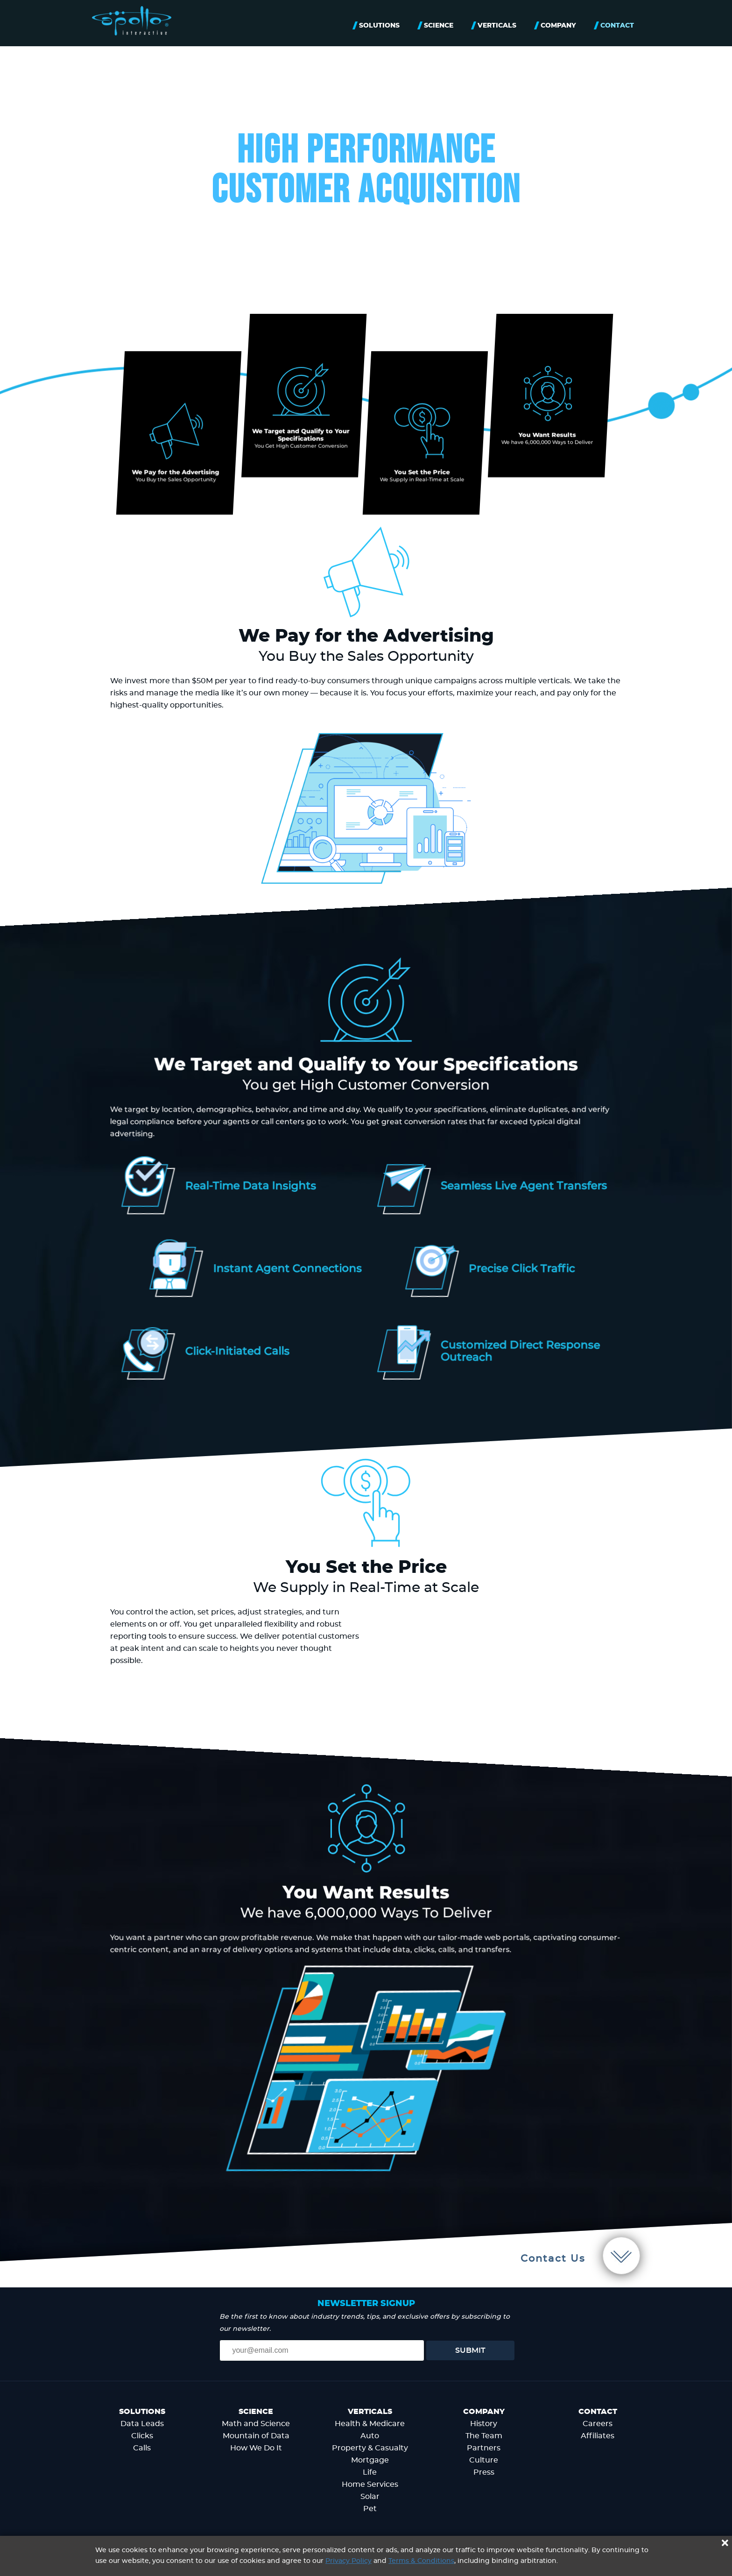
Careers (597, 2423)
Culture (483, 2460)
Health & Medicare (370, 2423)
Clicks (142, 2436)
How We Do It (256, 2448)
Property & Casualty (370, 2448)
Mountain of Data (256, 2436)
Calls (142, 2448)
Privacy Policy (348, 2561)
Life (370, 2472)
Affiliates (597, 2436)
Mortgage (370, 2460)
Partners (483, 2448)
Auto (369, 2436)
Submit (470, 2350)
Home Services (370, 2484)
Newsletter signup (366, 2304)
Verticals (497, 25)
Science (438, 25)
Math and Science (256, 2423)
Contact (617, 25)
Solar (370, 2496)
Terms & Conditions (421, 2561)
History (483, 2423)
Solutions (379, 25)
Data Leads (142, 2423)
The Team (483, 2436)
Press (483, 2472)
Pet (370, 2508)
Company (558, 25)
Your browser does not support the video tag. (496, 1669)
